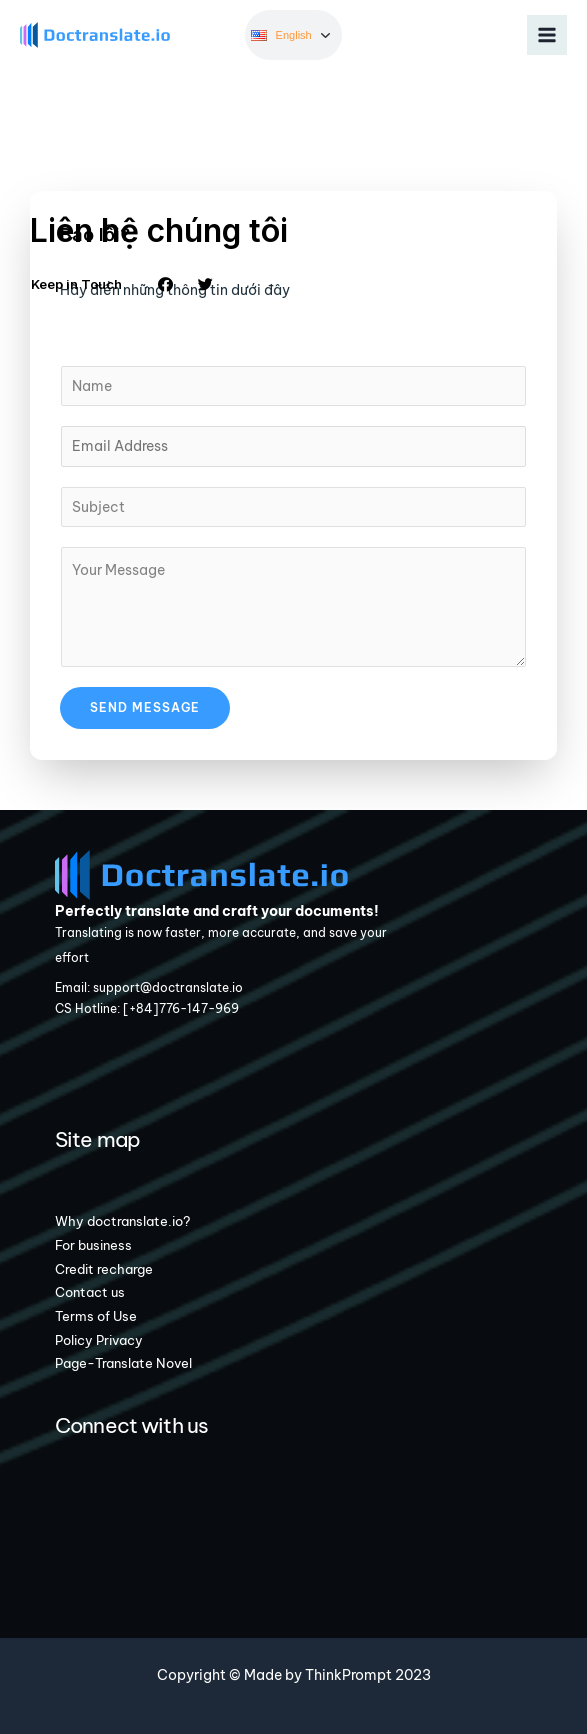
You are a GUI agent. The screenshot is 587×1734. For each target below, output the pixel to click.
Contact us (90, 1292)
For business (93, 1245)
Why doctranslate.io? (122, 1221)
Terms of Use (96, 1316)
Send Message (145, 707)
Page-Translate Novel (123, 1363)
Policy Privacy (99, 1340)
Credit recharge (104, 1269)
